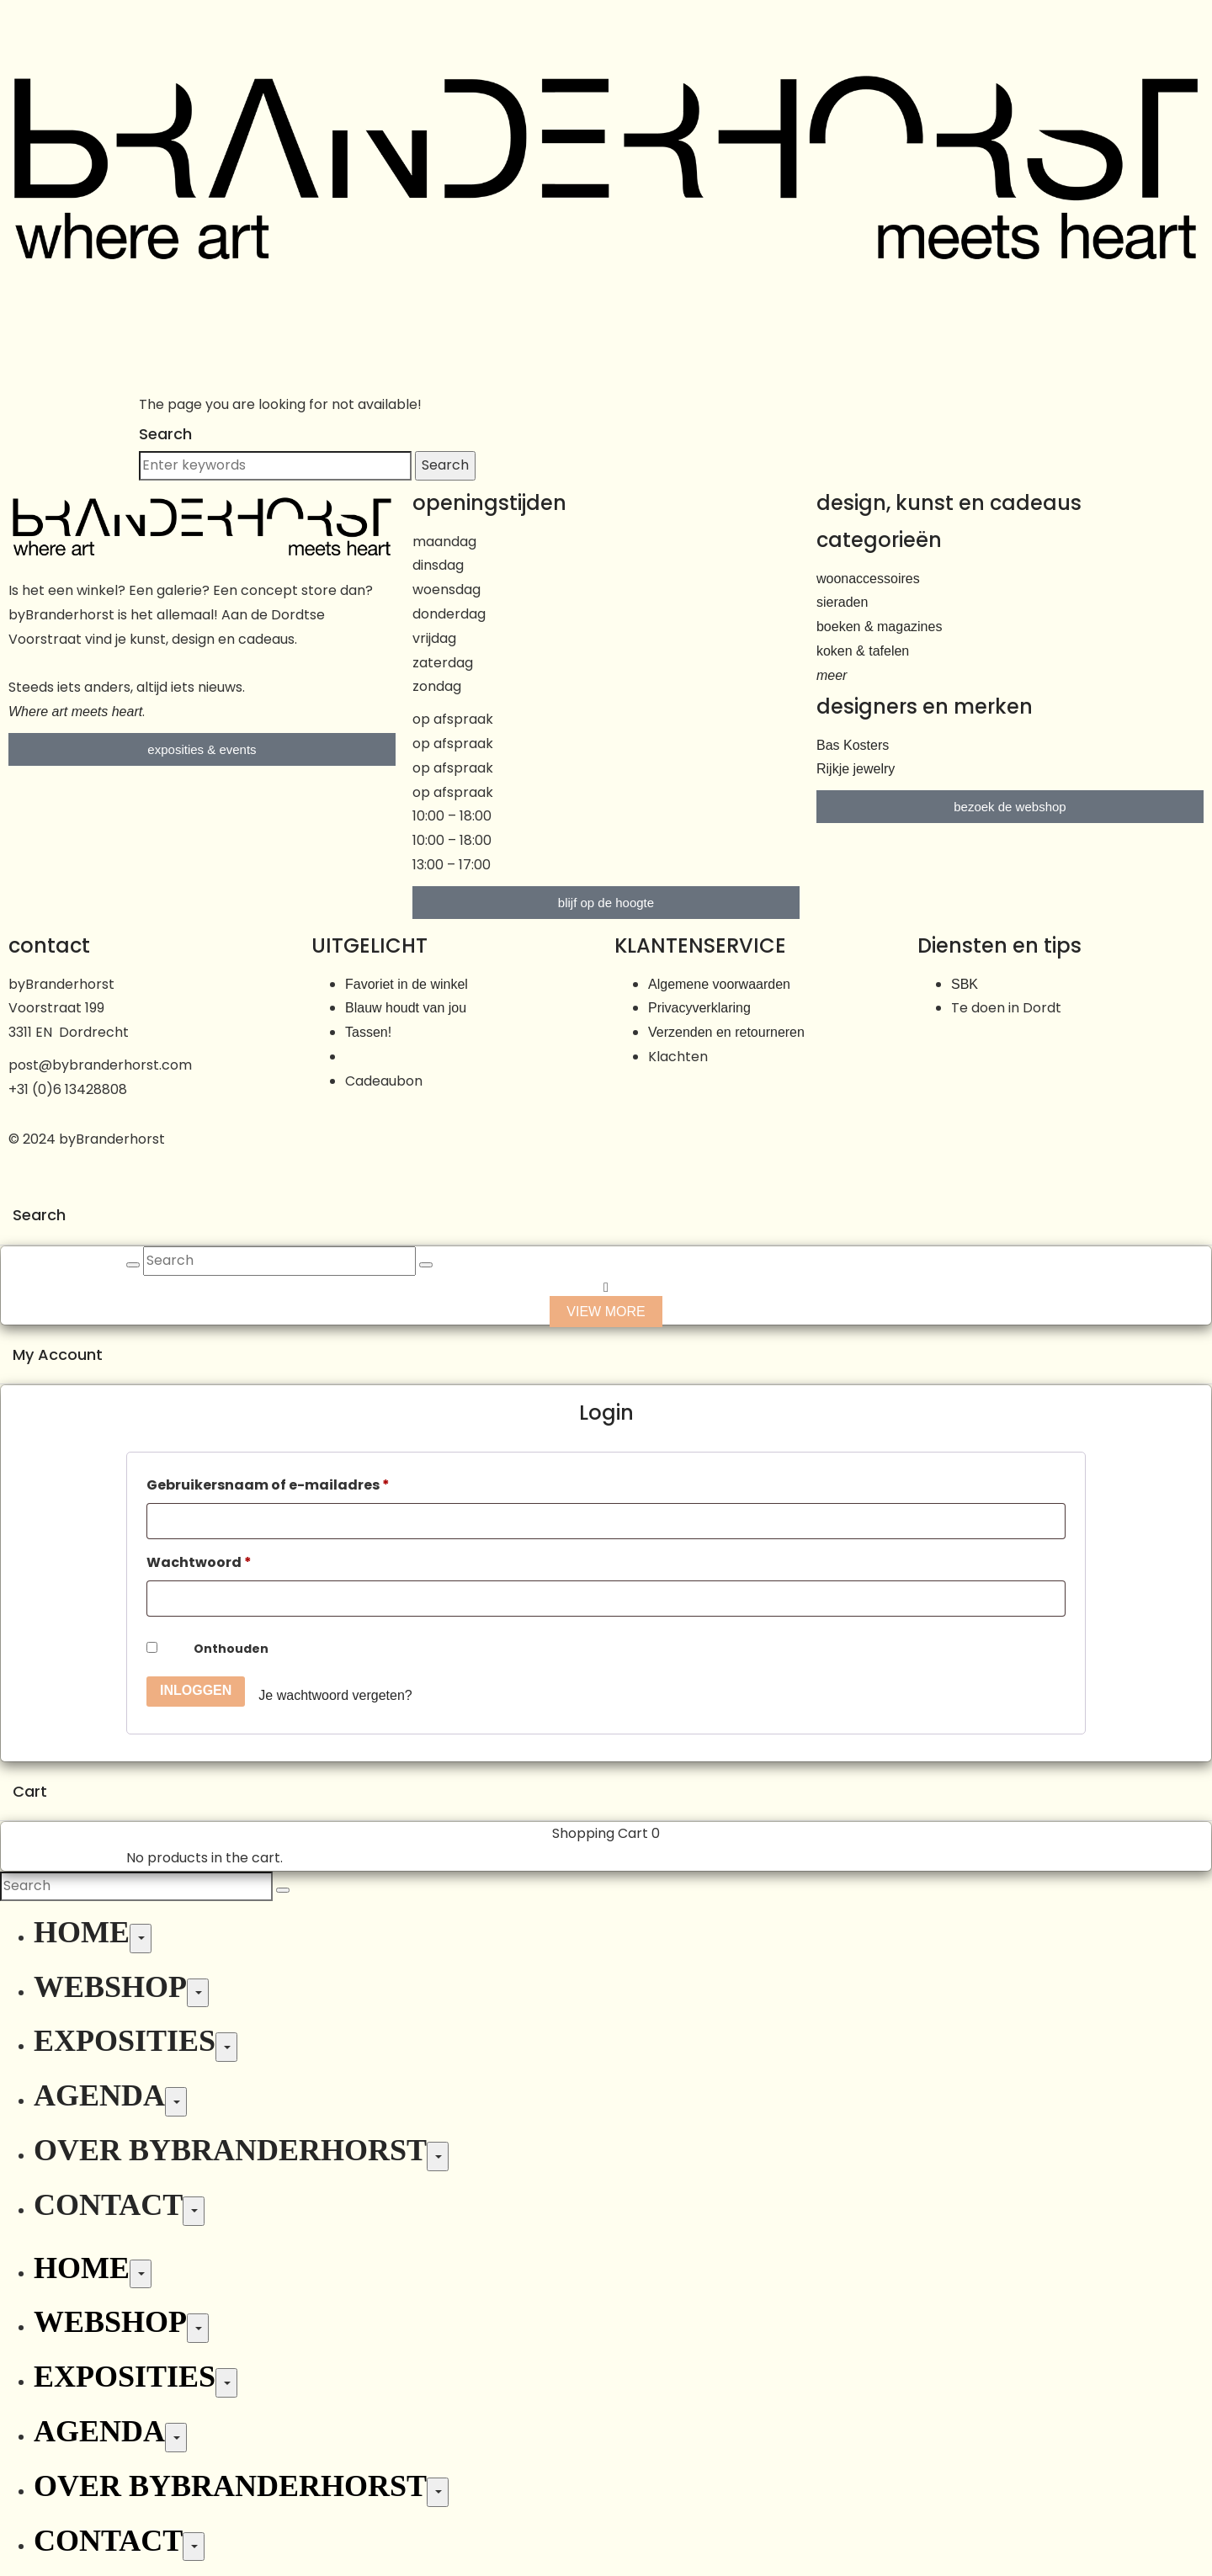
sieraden (842, 602)
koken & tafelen (862, 651)
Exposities (124, 2041)
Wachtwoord (199, 1562)
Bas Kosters (852, 745)
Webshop (110, 1987)
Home (82, 1932)
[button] (606, 30)
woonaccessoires (868, 578)
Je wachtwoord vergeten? (335, 1695)
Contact (108, 2205)
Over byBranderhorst (230, 2150)
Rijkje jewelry (855, 769)
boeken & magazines (879, 626)
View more (605, 1311)
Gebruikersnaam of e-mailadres (268, 1485)
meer (831, 675)
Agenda (99, 2095)
